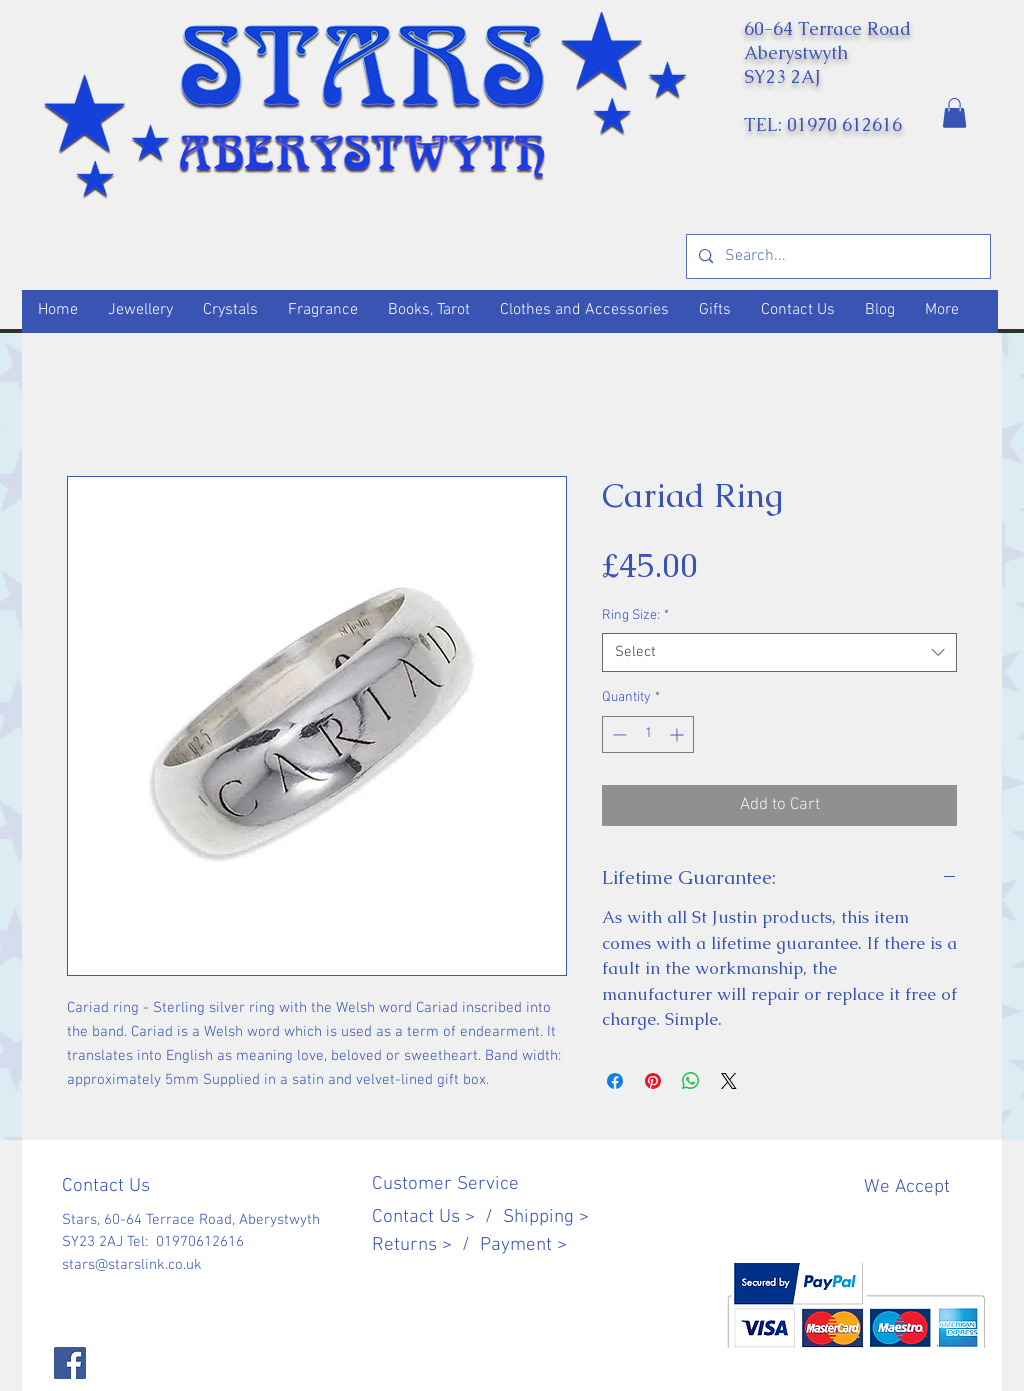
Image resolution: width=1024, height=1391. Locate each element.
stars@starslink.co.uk (132, 1265)
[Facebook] (70, 1363)
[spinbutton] (648, 734)
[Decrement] (617, 734)
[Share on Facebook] (615, 1081)
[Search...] (836, 256)
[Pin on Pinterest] (653, 1081)
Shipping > (546, 1217)
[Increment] (678, 734)
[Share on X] (729, 1081)
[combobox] (779, 652)
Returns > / (426, 1245)
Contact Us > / (437, 1217)
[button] (954, 113)
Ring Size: (635, 615)
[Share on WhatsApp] (691, 1081)
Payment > (523, 1245)
